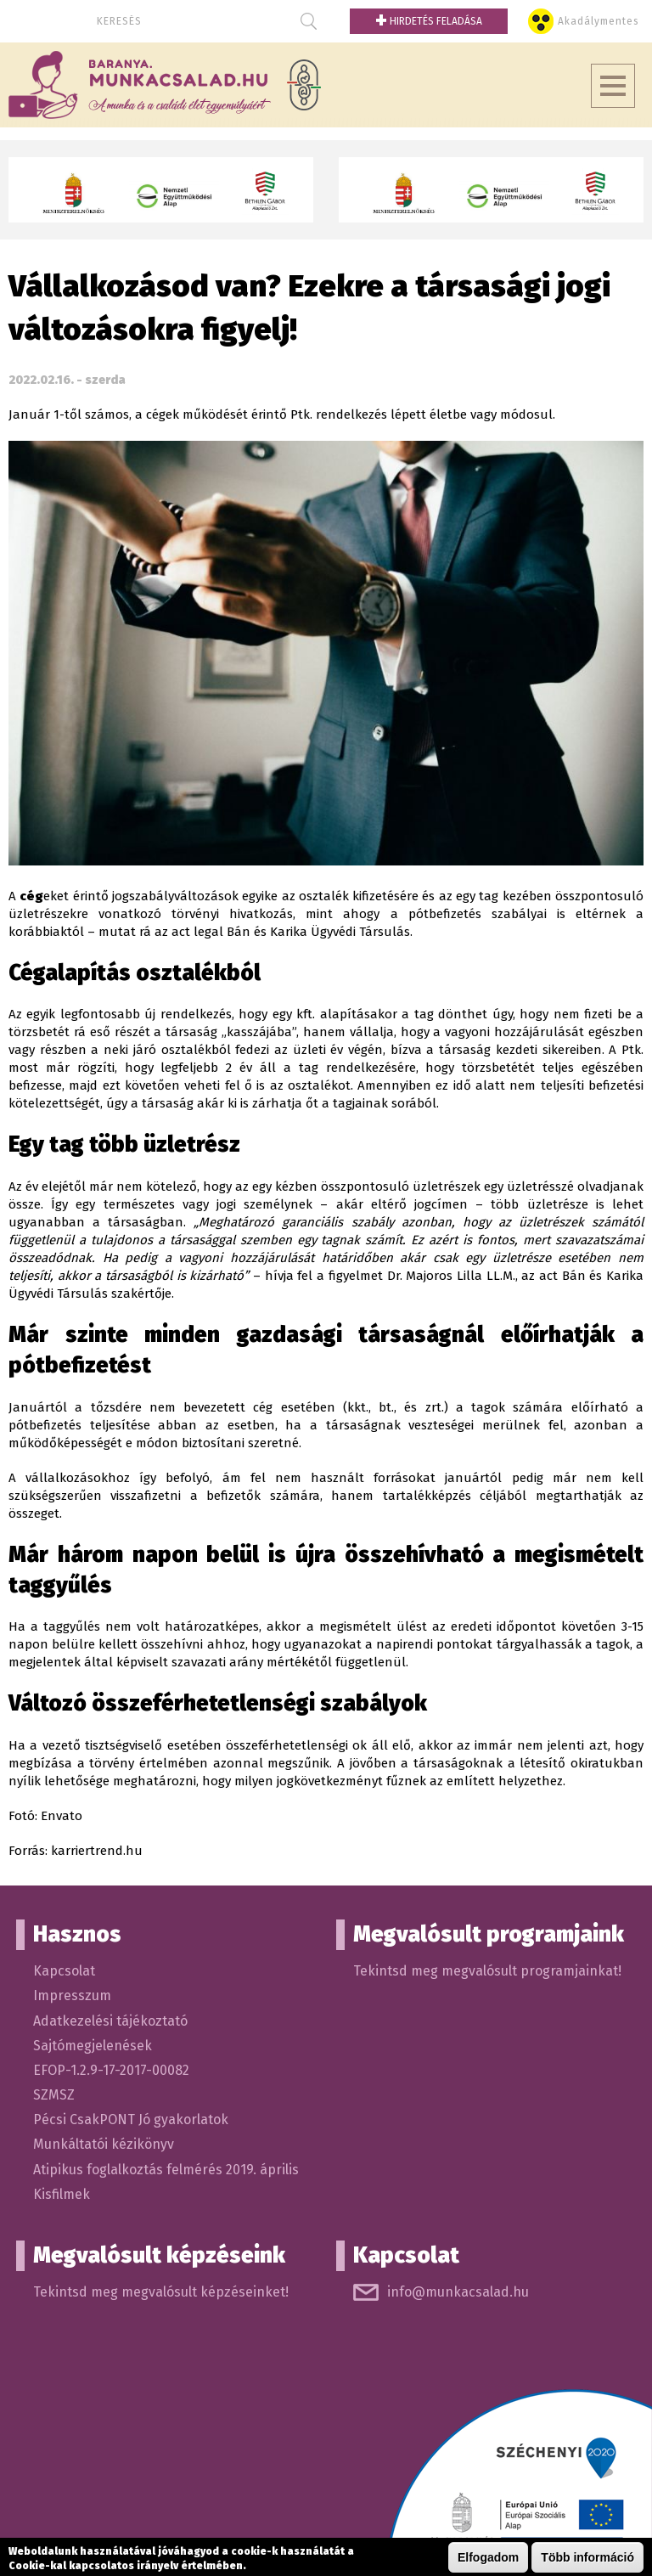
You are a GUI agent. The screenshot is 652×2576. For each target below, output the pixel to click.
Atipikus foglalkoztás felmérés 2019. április (166, 2170)
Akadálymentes (598, 21)
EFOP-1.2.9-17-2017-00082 (111, 2070)
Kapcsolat (64, 1971)
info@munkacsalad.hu (458, 2292)
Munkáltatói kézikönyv (103, 2144)
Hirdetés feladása (428, 21)
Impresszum (72, 1995)
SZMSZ (54, 2095)
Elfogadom (488, 2557)
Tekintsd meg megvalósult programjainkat (485, 1971)
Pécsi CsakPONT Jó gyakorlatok (130, 2119)
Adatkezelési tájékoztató (110, 2021)
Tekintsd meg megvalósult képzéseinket (159, 2292)
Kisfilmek (61, 2194)
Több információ (587, 2557)
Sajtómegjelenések (92, 2046)
